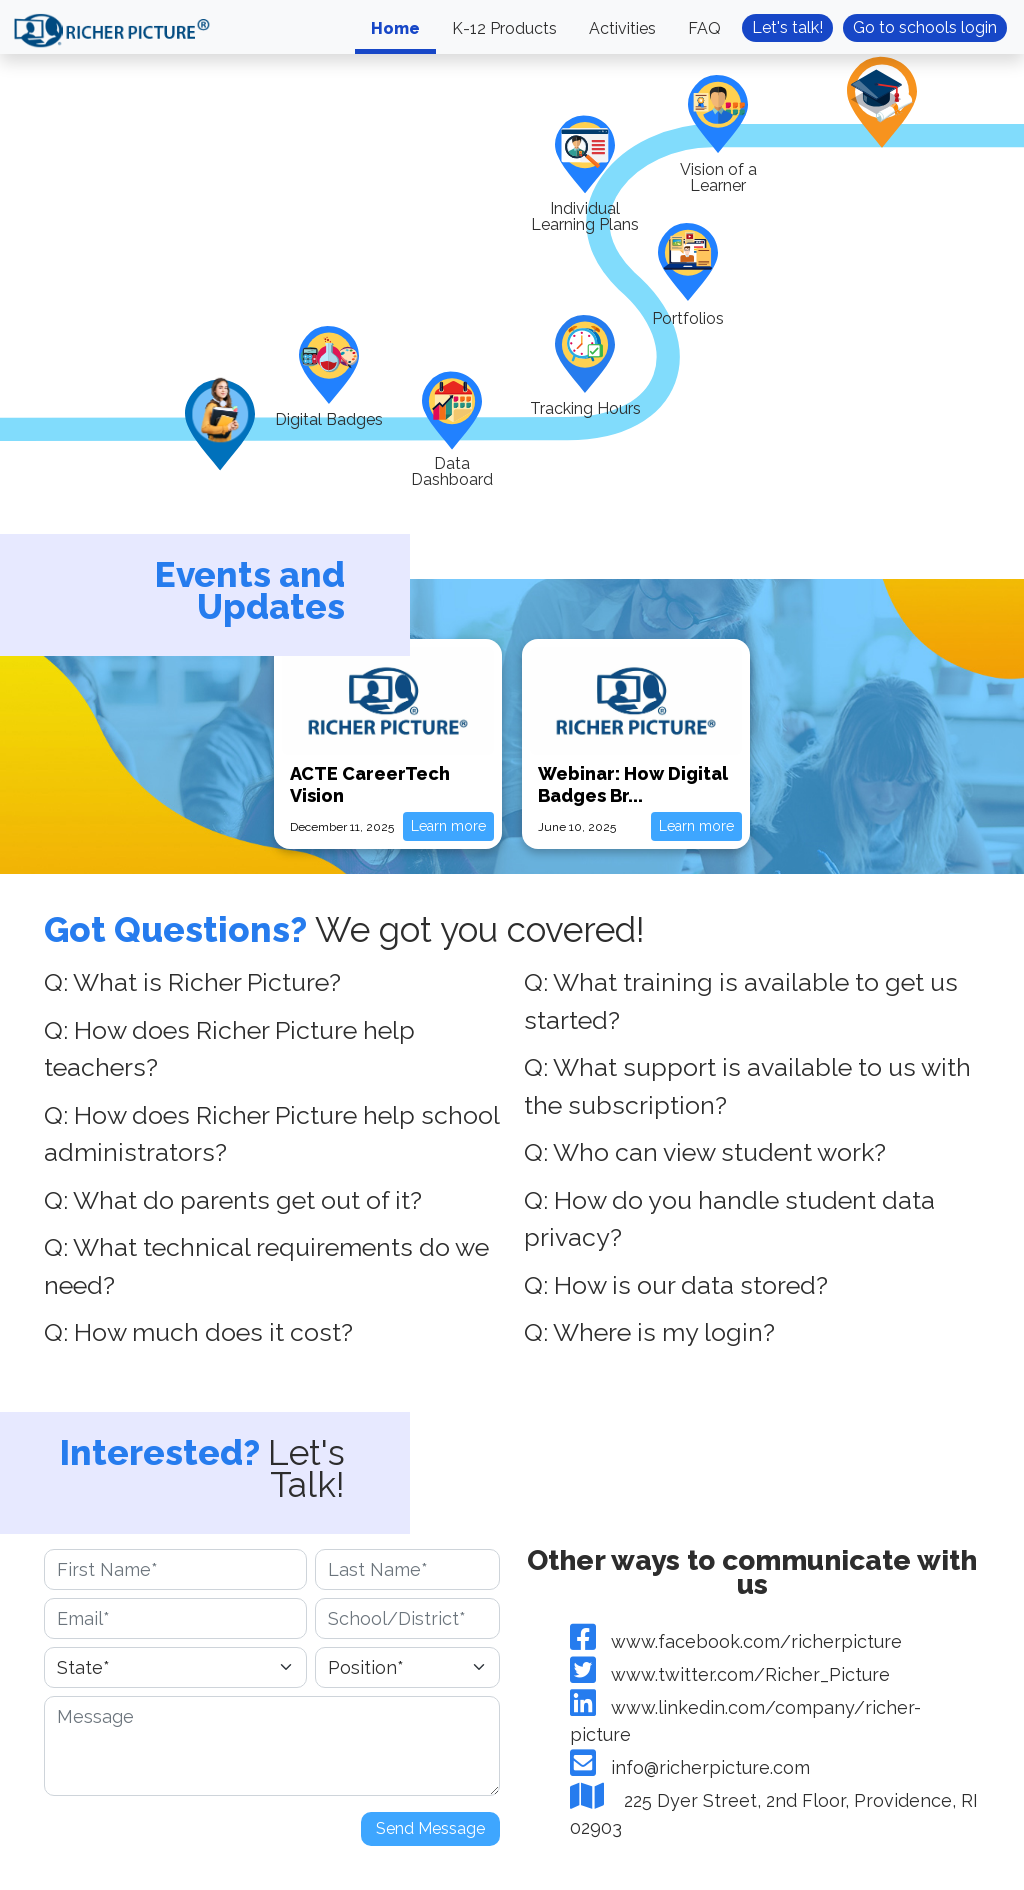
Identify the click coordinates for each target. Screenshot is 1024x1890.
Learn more (448, 826)
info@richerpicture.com (690, 1767)
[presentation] (196, 1843)
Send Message (430, 1828)
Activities (622, 28)
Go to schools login (925, 27)
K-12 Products (504, 28)
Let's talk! (787, 27)
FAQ (704, 28)
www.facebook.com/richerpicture (736, 1641)
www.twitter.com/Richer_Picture (730, 1674)
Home (395, 28)
